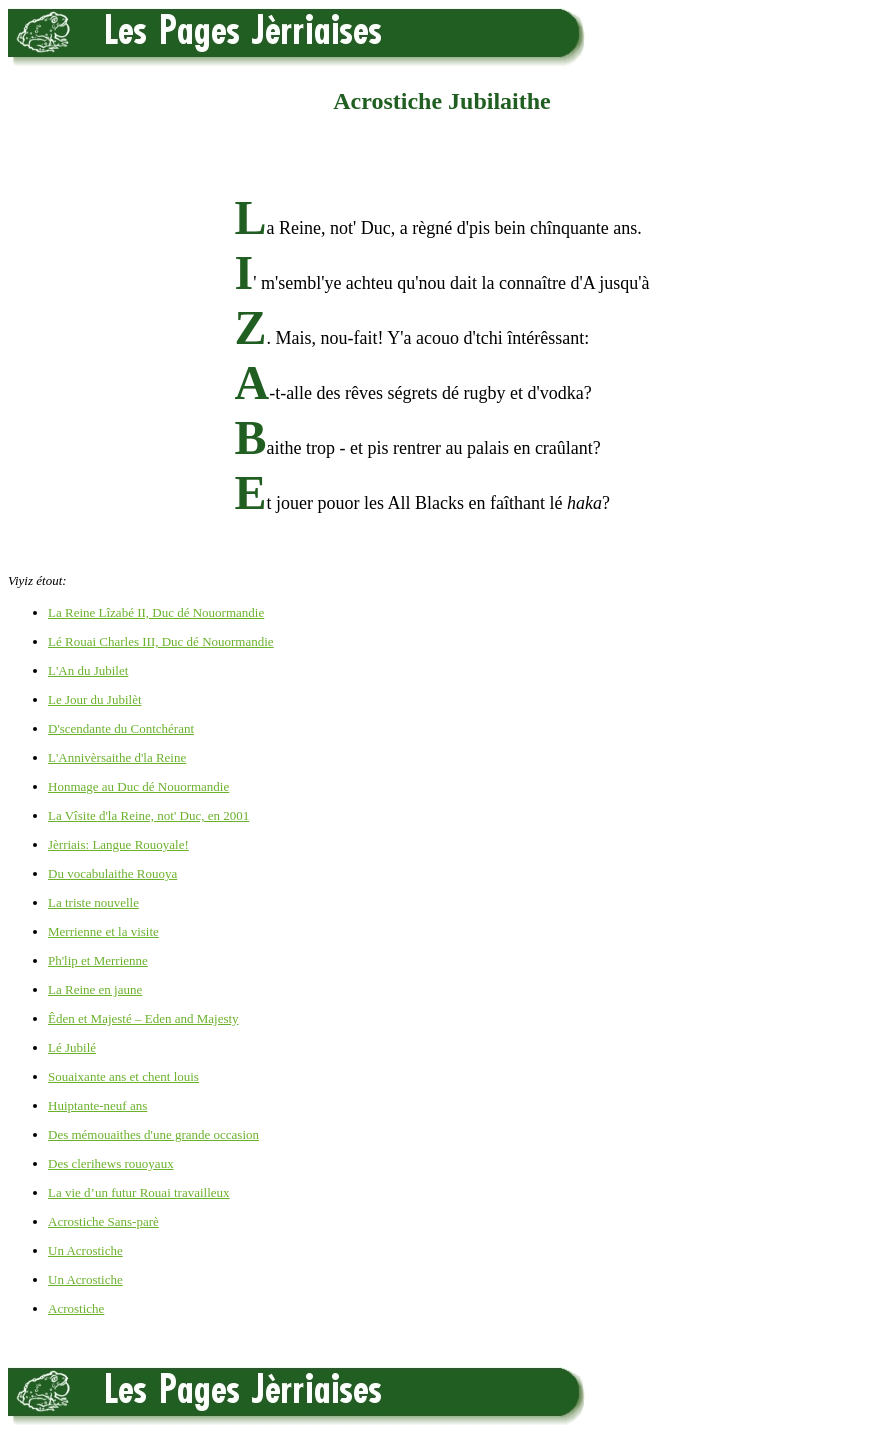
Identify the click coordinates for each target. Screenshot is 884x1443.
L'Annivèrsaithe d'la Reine (117, 757)
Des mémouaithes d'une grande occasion (153, 1134)
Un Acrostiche (85, 1250)
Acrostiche (76, 1308)
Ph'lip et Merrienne (98, 960)
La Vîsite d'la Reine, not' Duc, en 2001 (148, 815)
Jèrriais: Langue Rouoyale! (118, 844)
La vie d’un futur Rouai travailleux (139, 1192)
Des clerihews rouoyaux (111, 1163)
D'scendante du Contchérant (121, 728)
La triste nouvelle (93, 902)
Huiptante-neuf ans (97, 1105)
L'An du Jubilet (88, 670)
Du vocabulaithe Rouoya (112, 873)
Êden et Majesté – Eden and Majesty (143, 1018)
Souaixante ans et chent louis (123, 1076)
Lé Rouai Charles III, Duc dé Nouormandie (161, 641)
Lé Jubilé (72, 1047)
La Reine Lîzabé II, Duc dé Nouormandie (156, 612)
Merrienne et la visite (103, 931)
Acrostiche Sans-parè (103, 1221)
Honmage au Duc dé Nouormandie (138, 786)
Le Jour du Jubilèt (95, 699)
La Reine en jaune (95, 989)
